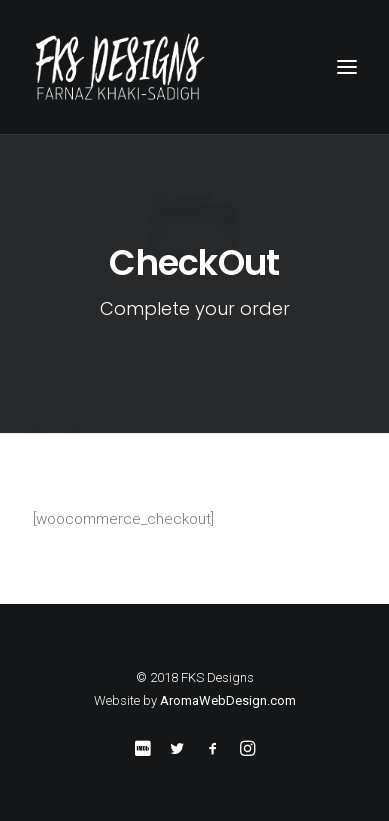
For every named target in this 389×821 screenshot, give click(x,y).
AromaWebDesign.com (228, 700)
